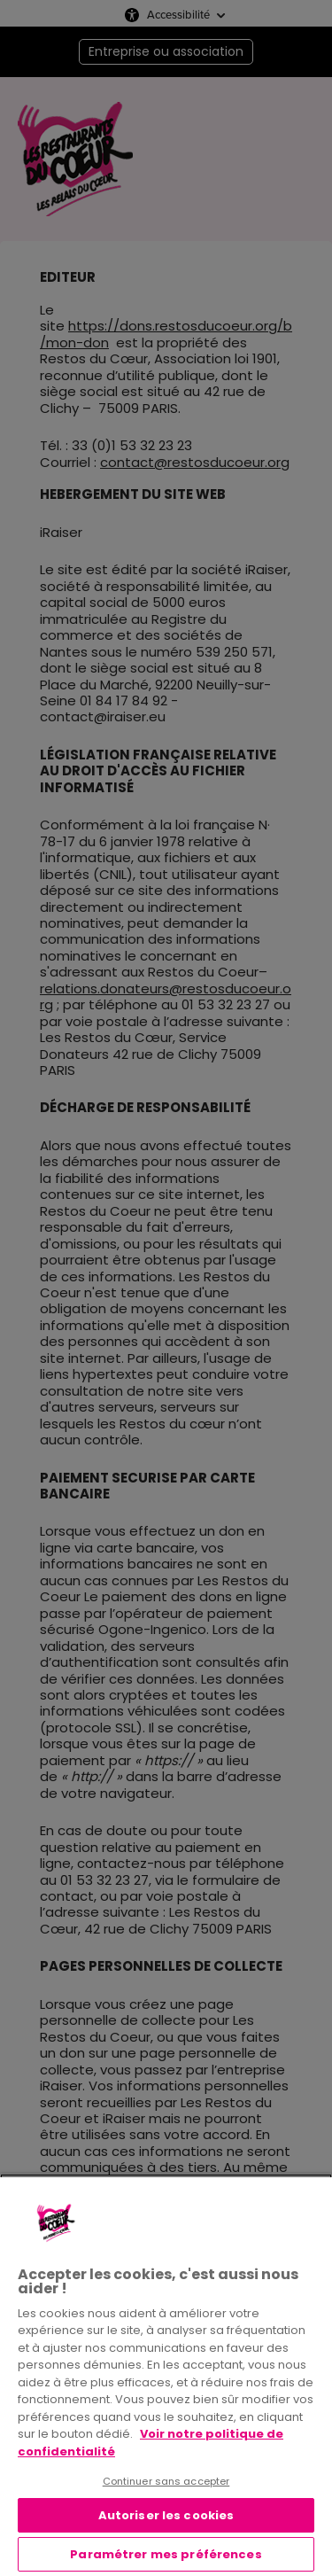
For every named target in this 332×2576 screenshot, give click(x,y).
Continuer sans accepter (166, 2481)
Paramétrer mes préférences (165, 2554)
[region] (166, 2375)
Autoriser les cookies (166, 2515)
